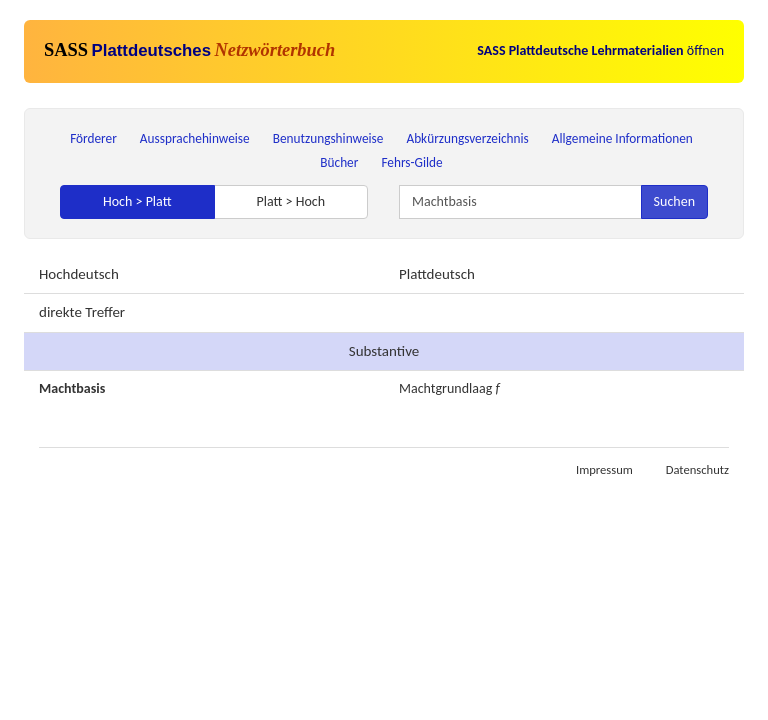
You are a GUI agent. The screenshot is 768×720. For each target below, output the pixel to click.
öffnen (600, 50)
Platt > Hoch (290, 201)
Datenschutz (697, 469)
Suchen (674, 201)
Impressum (604, 469)
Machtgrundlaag (445, 388)
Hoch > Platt (137, 201)
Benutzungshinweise (328, 138)
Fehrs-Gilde (411, 162)
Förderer (93, 138)
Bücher (339, 162)
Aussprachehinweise (195, 138)
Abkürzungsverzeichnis (467, 138)
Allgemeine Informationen (622, 138)
